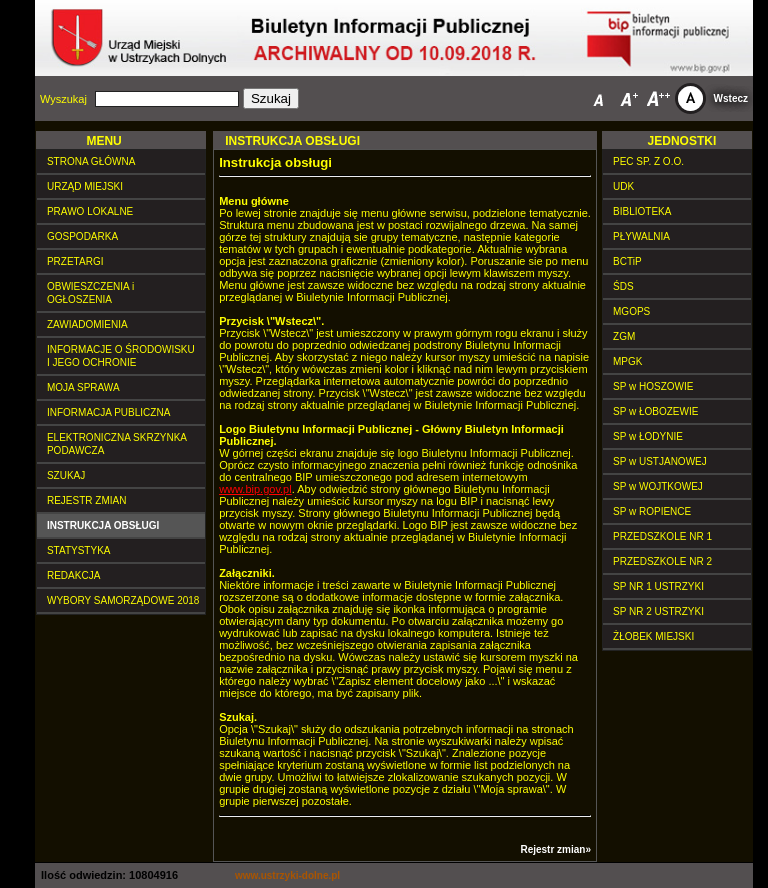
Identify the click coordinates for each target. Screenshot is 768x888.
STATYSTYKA (79, 550)
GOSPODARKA (82, 236)
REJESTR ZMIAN (86, 500)
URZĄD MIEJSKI (85, 186)
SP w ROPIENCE (652, 511)
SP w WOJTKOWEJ (658, 486)
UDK (623, 186)
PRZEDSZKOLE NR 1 (662, 536)
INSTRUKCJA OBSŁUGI (103, 525)
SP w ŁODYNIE (648, 436)
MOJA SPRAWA (83, 387)
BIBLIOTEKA (642, 211)
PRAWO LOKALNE (90, 211)
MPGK (627, 361)
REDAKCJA (73, 575)
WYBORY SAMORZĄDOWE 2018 (123, 600)
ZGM (624, 336)
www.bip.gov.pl (255, 489)
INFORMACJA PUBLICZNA (108, 412)
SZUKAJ (66, 475)
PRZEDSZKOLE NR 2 (662, 561)
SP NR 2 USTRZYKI (658, 611)
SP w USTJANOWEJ (660, 461)
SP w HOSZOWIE (653, 386)
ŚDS (623, 286)
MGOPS (631, 311)
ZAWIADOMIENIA (87, 324)
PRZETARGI (75, 261)
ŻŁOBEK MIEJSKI (653, 636)
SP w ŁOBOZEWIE (655, 411)
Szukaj (271, 98)
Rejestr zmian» (555, 849)
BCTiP (627, 261)
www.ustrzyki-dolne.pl (287, 875)
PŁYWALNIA (641, 236)
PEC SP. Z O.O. (648, 161)
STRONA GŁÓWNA (91, 161)
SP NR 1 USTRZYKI (658, 586)
